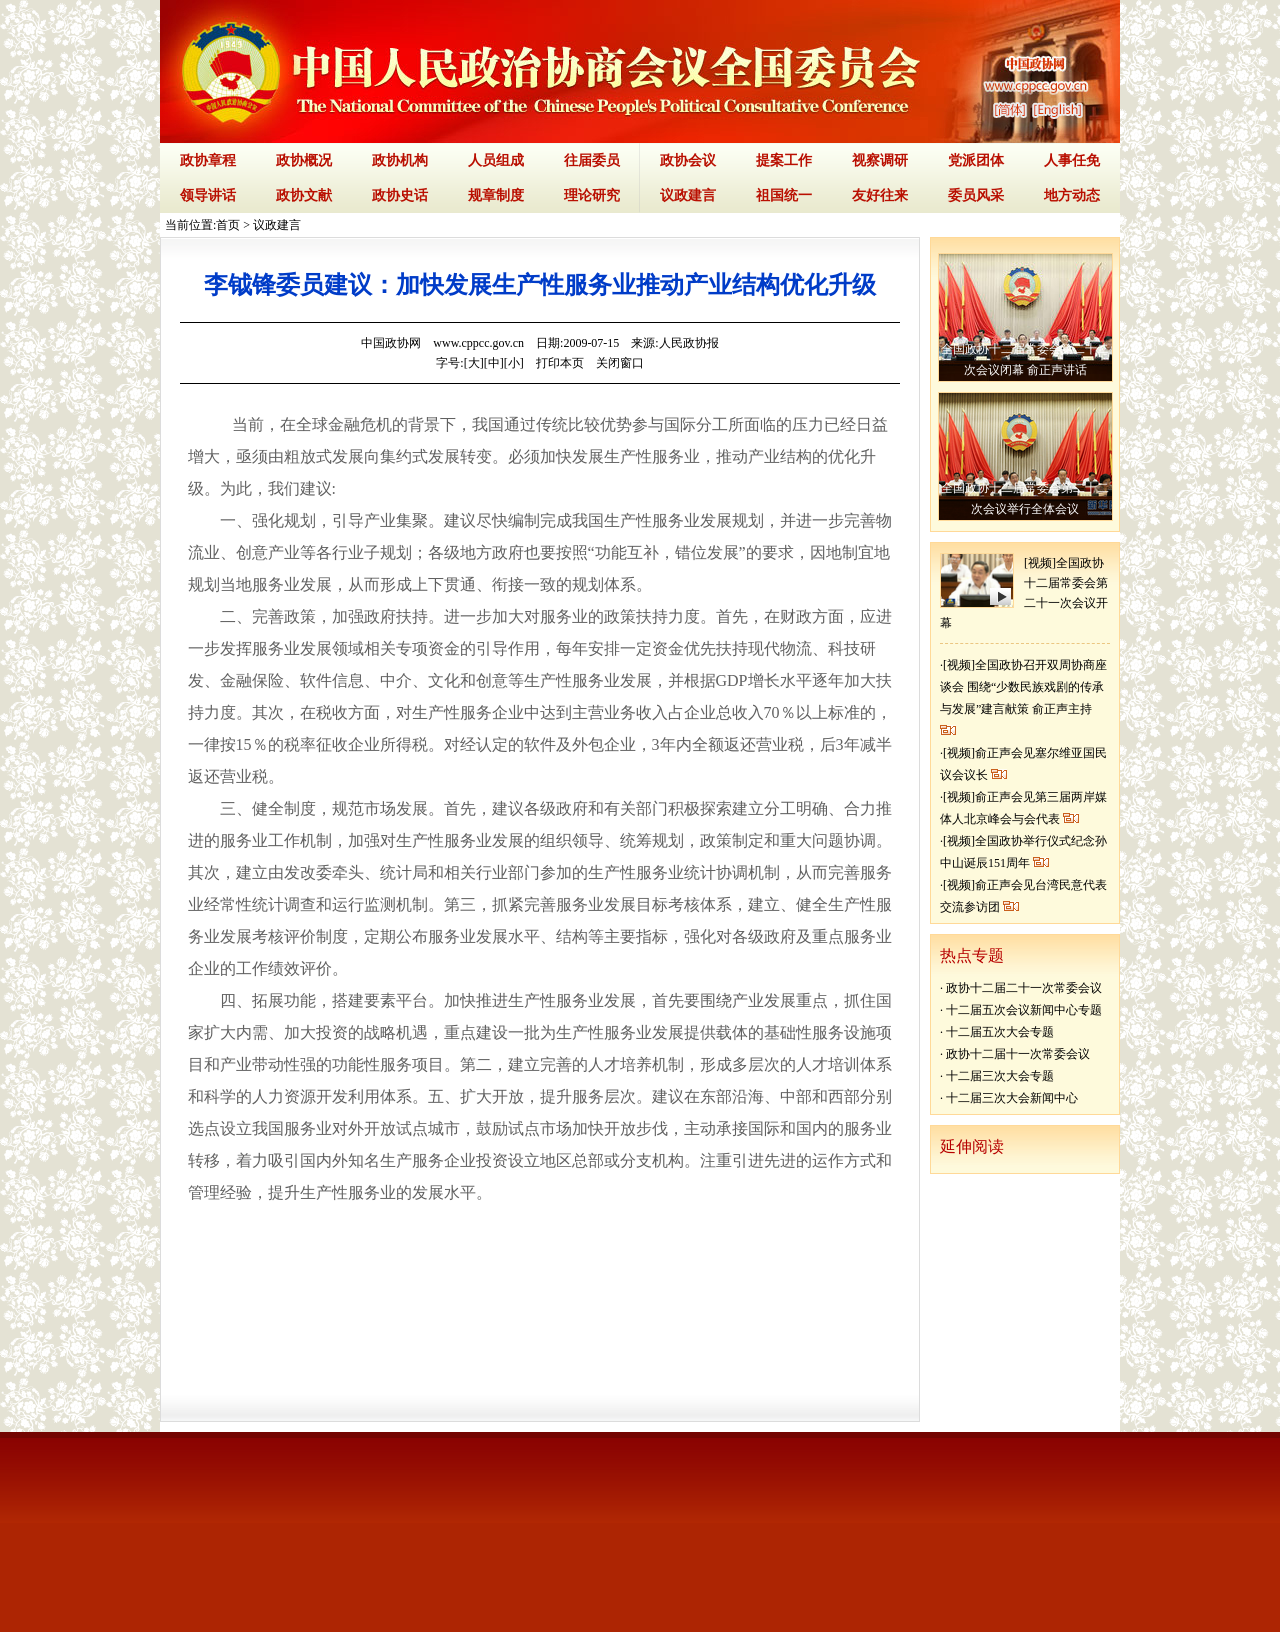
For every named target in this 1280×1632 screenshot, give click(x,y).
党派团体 (976, 160)
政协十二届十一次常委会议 (1018, 1054)
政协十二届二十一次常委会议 (1024, 988)
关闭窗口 (620, 363)
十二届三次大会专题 (1000, 1076)
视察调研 (880, 160)
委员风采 (976, 195)
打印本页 (560, 363)
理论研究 (592, 195)
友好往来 (880, 195)
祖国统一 (784, 195)
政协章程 (208, 160)
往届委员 (592, 160)
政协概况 (304, 160)
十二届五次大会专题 (1000, 1032)
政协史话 (400, 195)
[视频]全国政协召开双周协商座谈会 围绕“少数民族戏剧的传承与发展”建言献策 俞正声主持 (1023, 687)
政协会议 (688, 160)
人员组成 (496, 160)
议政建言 (688, 195)
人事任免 (1072, 160)
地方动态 (1072, 195)
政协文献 (304, 195)
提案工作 (784, 160)
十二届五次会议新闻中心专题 (1024, 1010)
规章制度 (496, 195)
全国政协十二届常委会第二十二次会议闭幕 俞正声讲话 (1025, 359)
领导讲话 (208, 195)
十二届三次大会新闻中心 (1012, 1098)
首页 (228, 225)
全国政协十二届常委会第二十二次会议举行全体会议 (1025, 498)
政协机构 (400, 160)
